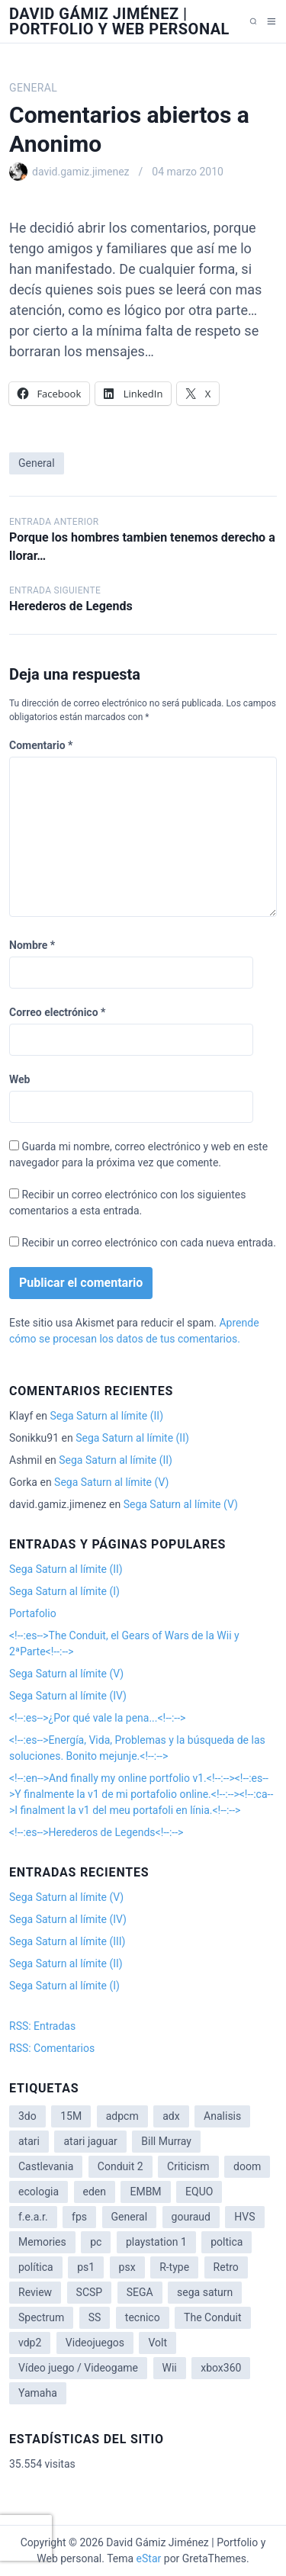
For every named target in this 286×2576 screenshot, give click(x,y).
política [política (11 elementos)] (35, 2267)
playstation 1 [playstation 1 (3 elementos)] (156, 2242)
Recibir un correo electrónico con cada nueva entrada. (148, 1243)
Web (19, 1079)
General (33, 88)
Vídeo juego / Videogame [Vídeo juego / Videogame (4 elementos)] (78, 2368)
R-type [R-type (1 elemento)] (174, 2267)
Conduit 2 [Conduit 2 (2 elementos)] (120, 2166)
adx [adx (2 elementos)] (170, 2116)
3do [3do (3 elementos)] (27, 2116)
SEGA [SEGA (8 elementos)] (140, 2292)
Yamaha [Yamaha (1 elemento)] (37, 2393)
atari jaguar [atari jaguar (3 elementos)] (90, 2141)
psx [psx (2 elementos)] (127, 2267)
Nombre (32, 945)
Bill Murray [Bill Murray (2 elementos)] (166, 2141)
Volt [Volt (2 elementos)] (157, 2342)
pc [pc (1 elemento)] (95, 2242)
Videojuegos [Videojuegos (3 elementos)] (95, 2342)
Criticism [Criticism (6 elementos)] (188, 2166)
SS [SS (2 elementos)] (94, 2317)
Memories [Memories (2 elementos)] (42, 2242)
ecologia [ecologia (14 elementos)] (38, 2191)
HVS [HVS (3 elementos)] (244, 2217)
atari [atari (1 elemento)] (29, 2141)
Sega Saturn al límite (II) (106, 1416)
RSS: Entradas (42, 2026)
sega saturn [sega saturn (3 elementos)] (205, 2292)
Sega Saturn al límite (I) (64, 1591)
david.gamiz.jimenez (81, 172)
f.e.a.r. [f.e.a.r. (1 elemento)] (33, 2217)
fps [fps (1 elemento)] (79, 2217)
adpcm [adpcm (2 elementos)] (122, 2116)
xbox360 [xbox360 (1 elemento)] (221, 2368)
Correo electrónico (57, 1012)
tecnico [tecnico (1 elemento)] (142, 2317)
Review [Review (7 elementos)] (35, 2292)
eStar (149, 2558)
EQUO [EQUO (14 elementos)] (199, 2191)
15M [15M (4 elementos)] (71, 2116)
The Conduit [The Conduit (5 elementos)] (212, 2317)
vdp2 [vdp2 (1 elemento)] (29, 2342)
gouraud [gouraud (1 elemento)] (191, 2217)
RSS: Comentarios (52, 2048)
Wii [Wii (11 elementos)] (169, 2368)
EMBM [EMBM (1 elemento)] (145, 2191)
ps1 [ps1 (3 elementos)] (86, 2267)
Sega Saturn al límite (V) (111, 1482)
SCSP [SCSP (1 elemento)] (89, 2292)
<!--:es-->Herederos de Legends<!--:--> (96, 1832)
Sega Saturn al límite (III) (67, 1941)
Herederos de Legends (71, 606)
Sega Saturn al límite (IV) (68, 1696)
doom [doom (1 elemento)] (247, 2166)
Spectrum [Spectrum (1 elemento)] (41, 2317)
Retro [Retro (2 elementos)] (226, 2267)
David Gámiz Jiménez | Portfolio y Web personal (119, 21)
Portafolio (32, 1613)
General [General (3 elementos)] (129, 2217)
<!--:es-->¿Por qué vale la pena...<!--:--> (97, 1718)
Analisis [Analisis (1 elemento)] (222, 2116)
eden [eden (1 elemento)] (94, 2191)
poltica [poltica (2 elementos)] (226, 2242)
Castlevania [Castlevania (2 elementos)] (45, 2166)
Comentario (40, 745)
